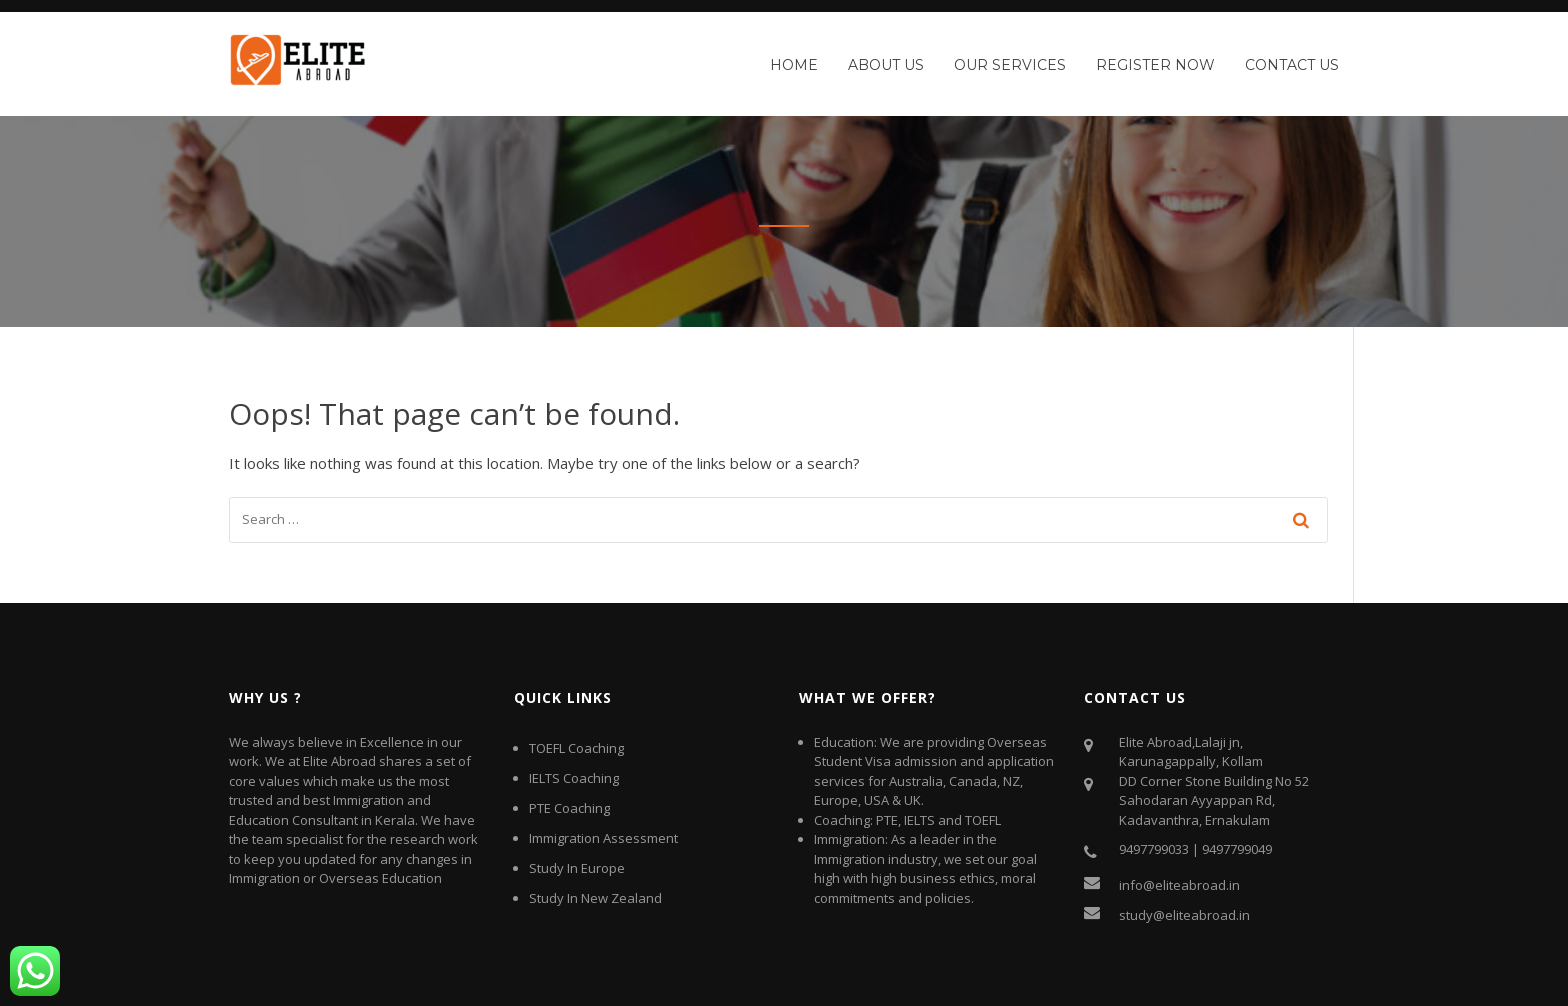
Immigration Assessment (603, 838)
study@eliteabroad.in (1184, 915)
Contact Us (1292, 65)
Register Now (1155, 65)
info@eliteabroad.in (1179, 885)
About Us (886, 65)
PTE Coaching (569, 808)
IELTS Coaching (574, 778)
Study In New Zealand (595, 898)
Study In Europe (577, 868)
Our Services (1010, 65)
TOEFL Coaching (576, 748)
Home (794, 65)
